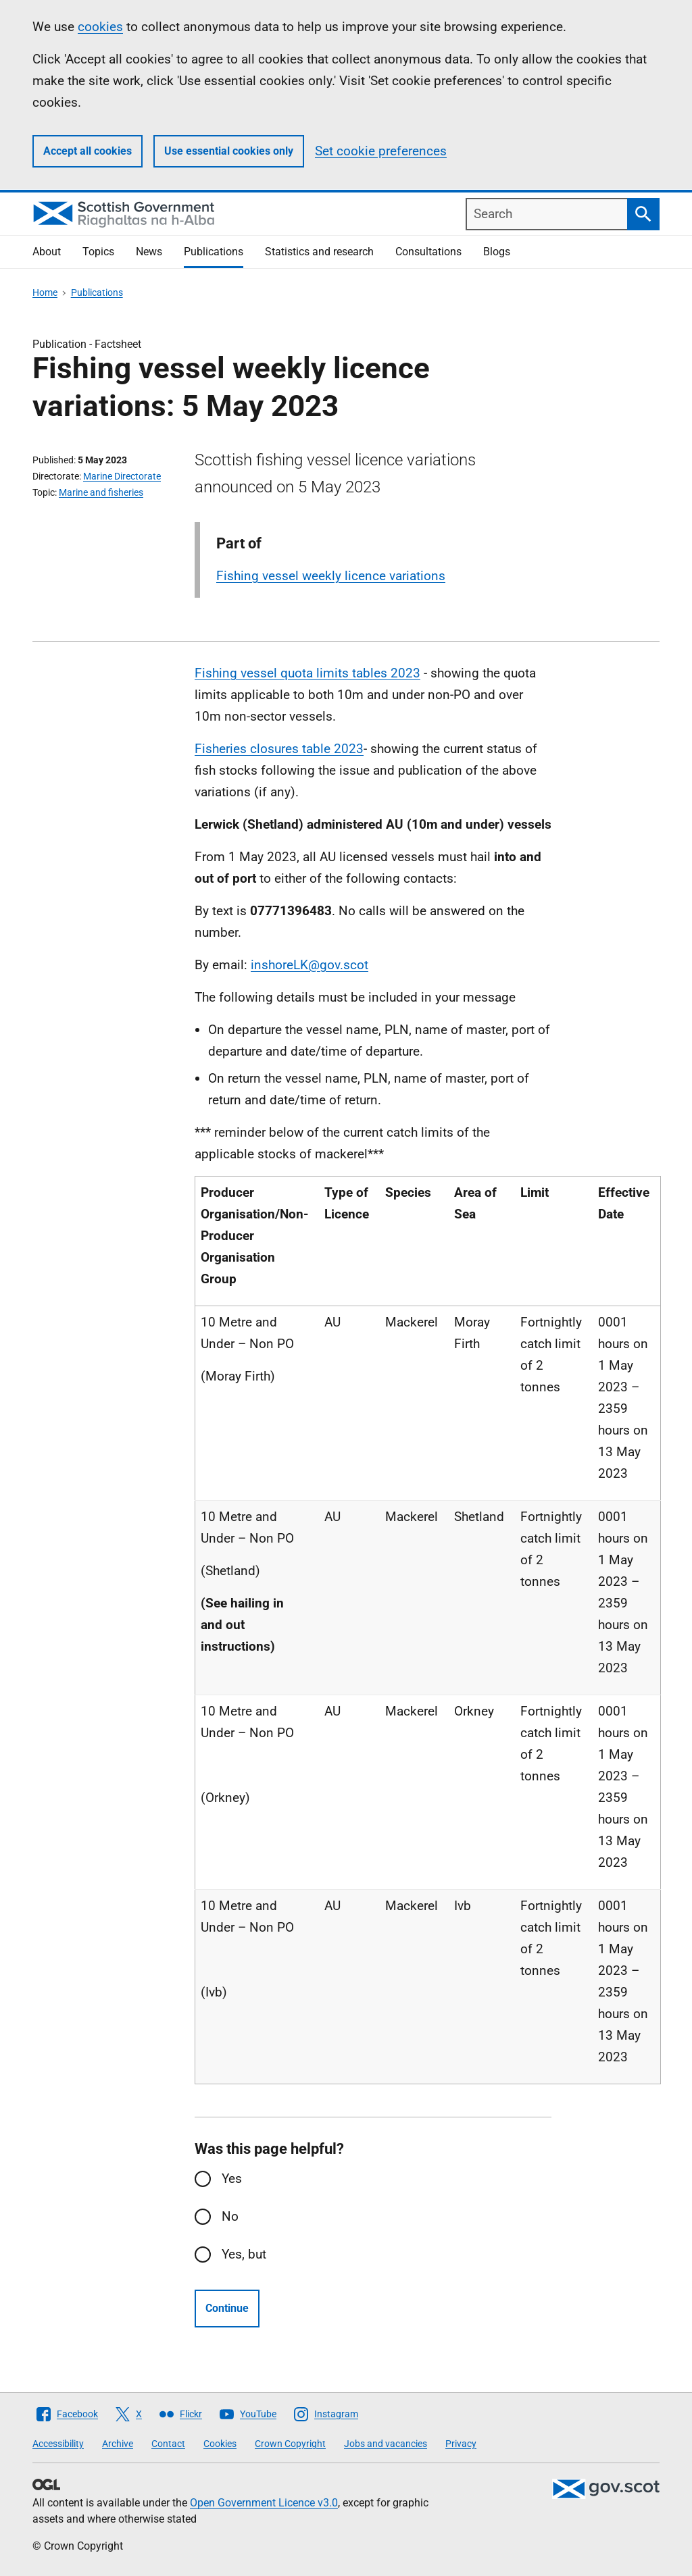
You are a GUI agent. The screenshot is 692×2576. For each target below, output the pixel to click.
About (46, 251)
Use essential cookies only (228, 151)
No (230, 2216)
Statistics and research (319, 251)
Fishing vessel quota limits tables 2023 (307, 673)
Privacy (460, 2443)
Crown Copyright (290, 2443)
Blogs (496, 251)
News (149, 251)
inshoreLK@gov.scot (309, 965)
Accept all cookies (87, 151)
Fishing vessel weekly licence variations (330, 576)
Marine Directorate (122, 476)
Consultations (428, 251)
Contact (168, 2443)
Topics (98, 251)
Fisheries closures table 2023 (279, 748)
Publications (213, 251)
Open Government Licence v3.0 (264, 2502)
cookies (100, 26)
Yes (232, 2178)
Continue (227, 2308)
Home (44, 292)
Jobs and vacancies (385, 2443)
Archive (117, 2443)
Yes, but (244, 2254)
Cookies (220, 2443)
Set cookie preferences (381, 151)
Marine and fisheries (101, 492)
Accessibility (58, 2443)
